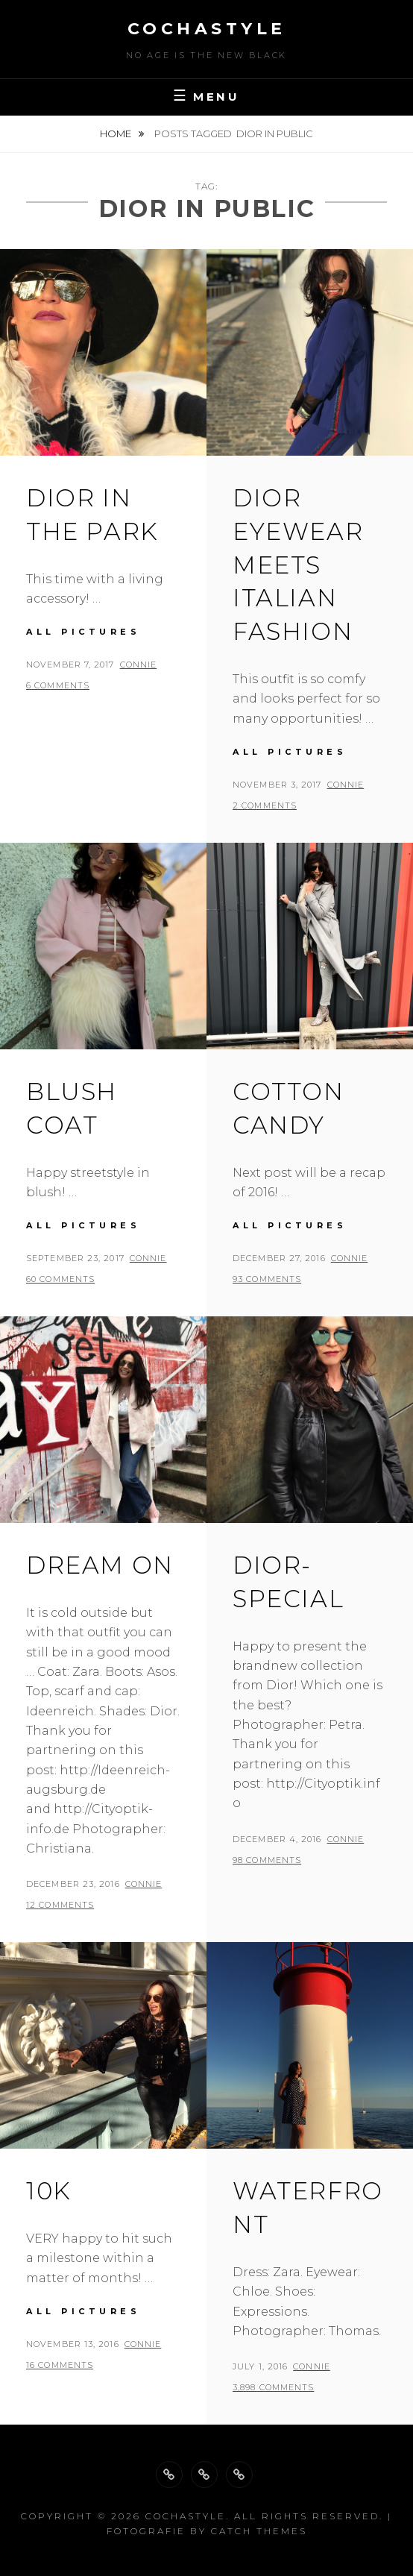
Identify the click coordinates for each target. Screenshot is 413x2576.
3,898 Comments (273, 2387)
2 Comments (265, 805)
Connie (138, 664)
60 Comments (60, 1279)
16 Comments (59, 2365)
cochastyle (206, 29)
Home (116, 133)
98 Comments (267, 1860)
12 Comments (60, 1905)
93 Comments (267, 1279)
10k (49, 2190)
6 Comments (57, 685)
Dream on (100, 1565)
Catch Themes (259, 2530)
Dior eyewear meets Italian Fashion (298, 564)
